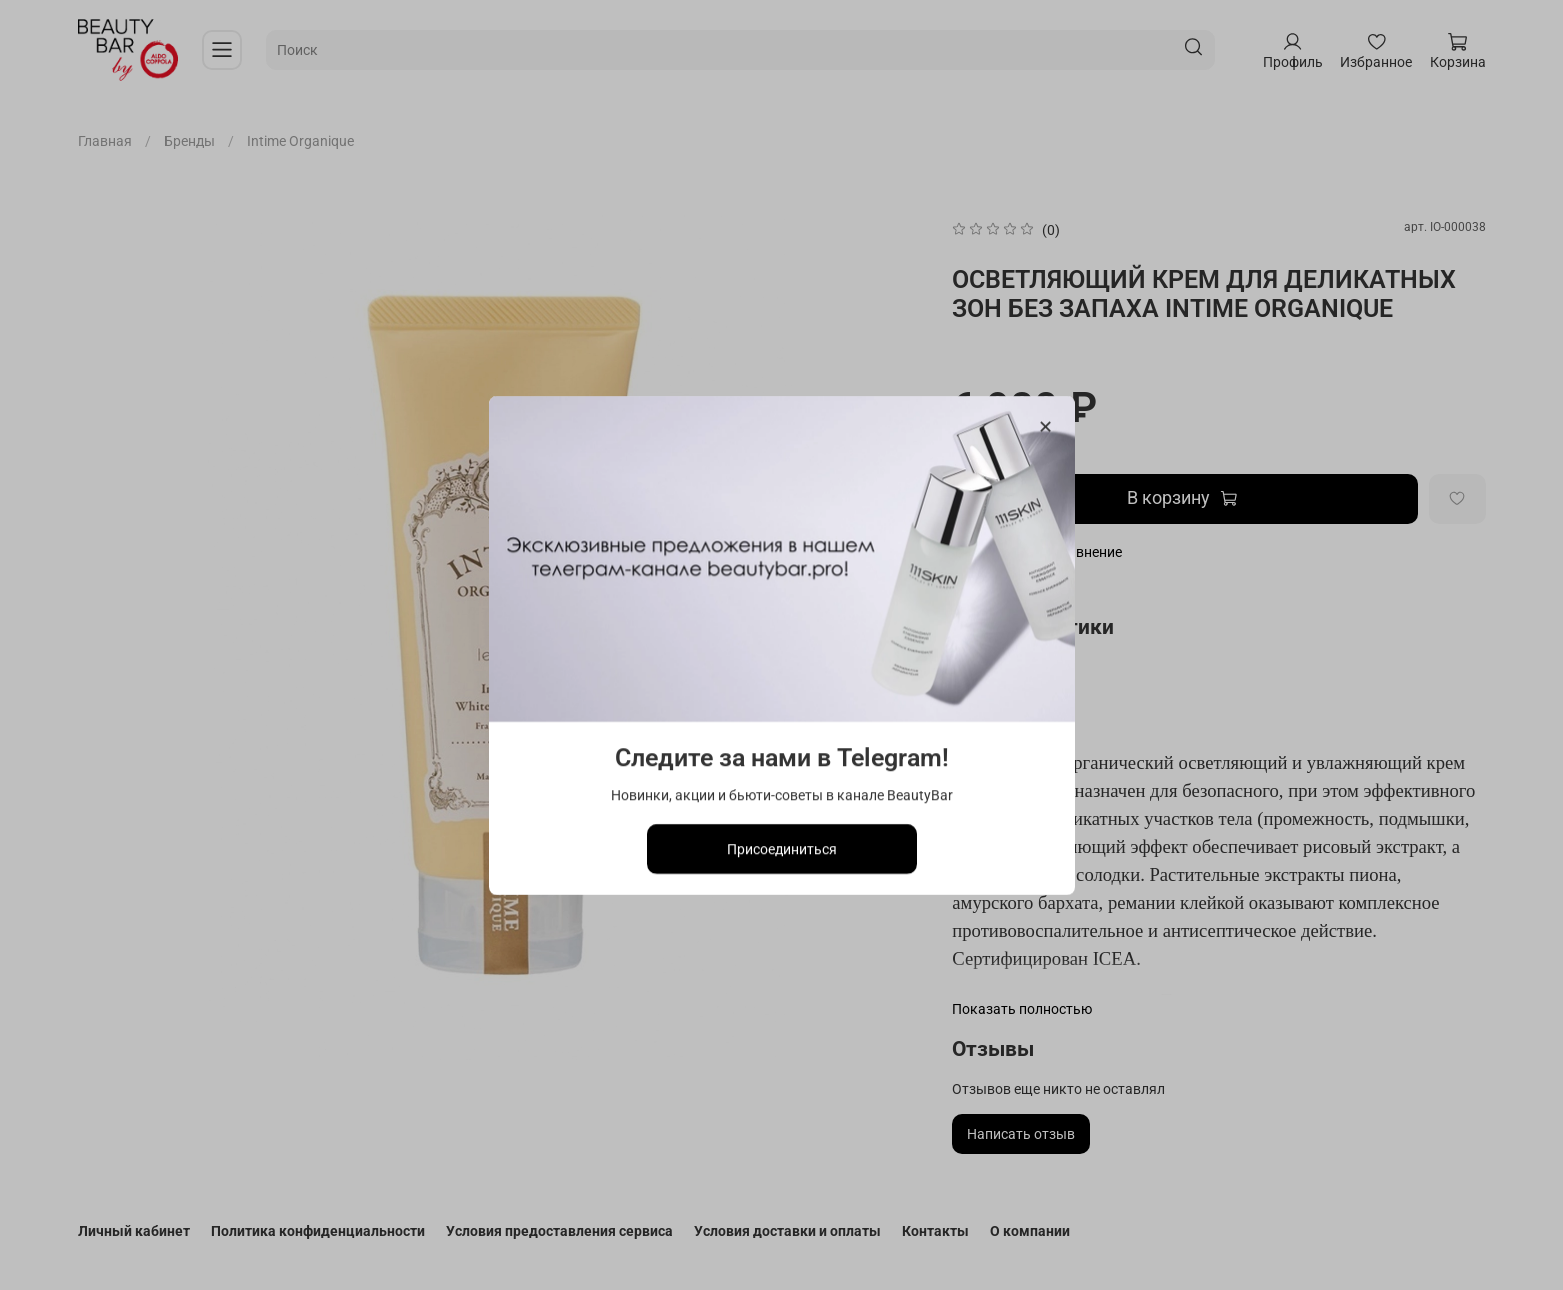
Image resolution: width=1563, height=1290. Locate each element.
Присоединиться (782, 848)
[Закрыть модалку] (1044, 427)
